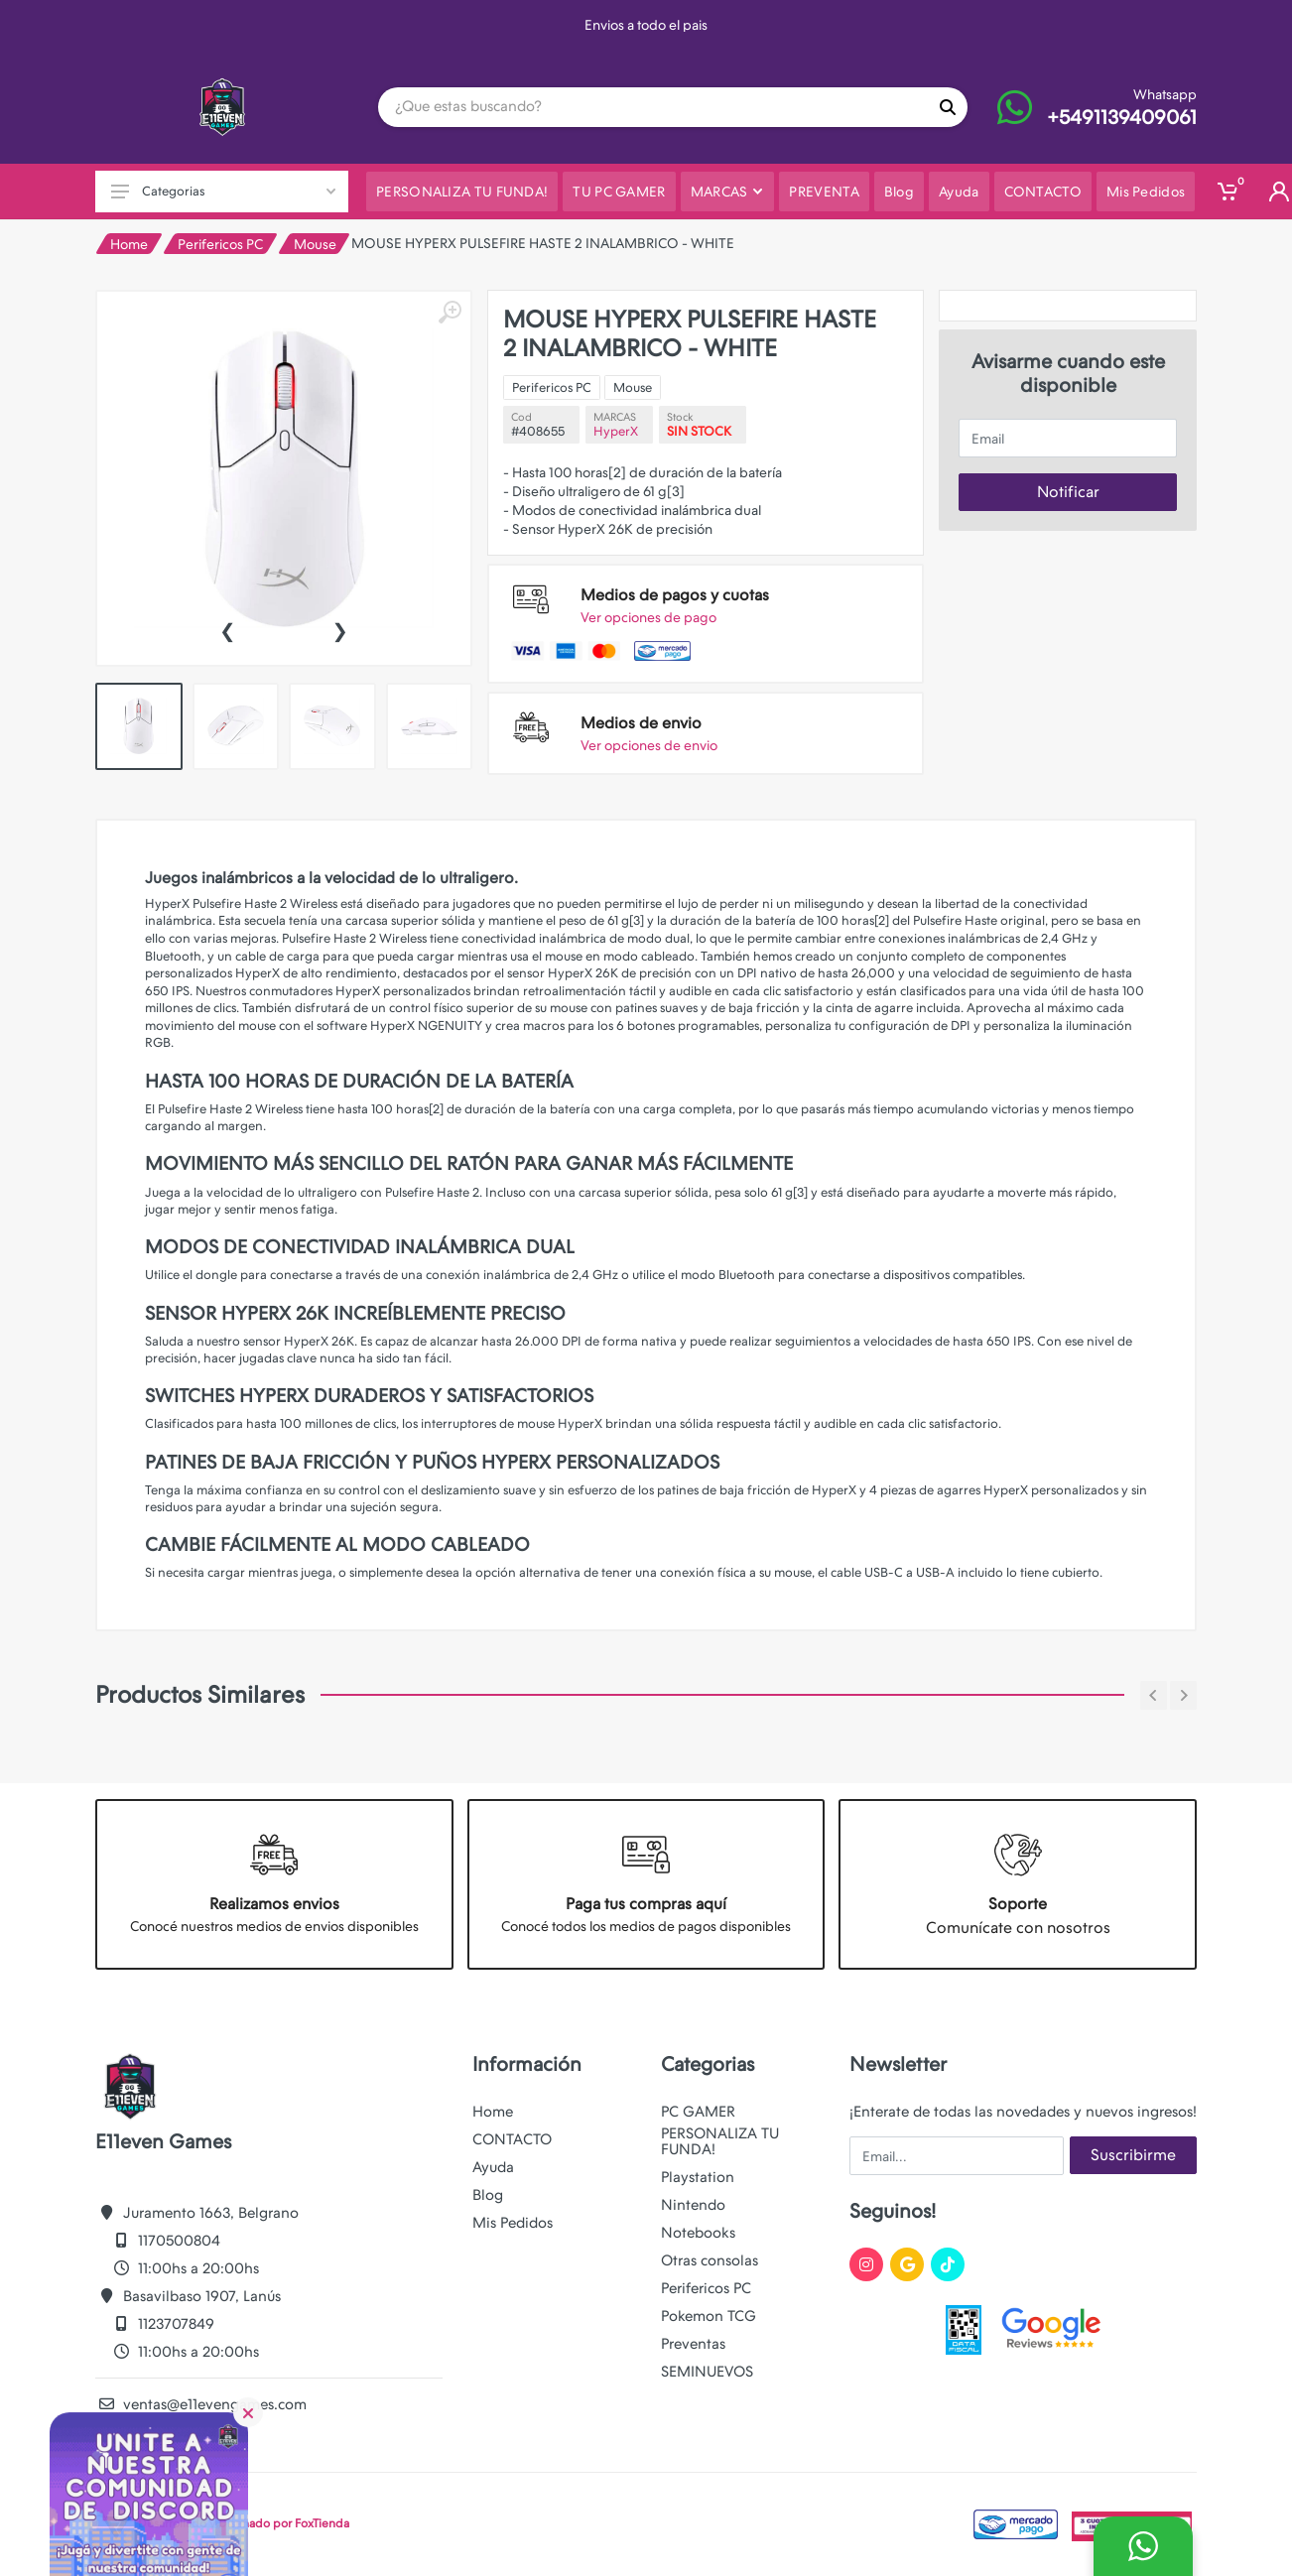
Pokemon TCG (708, 2316)
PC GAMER (698, 2112)
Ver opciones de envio (649, 745)
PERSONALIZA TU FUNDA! (720, 2141)
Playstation (697, 2177)
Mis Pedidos (512, 2223)
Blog (487, 2195)
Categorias (223, 191)
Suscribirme (1133, 2154)
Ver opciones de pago (648, 617)
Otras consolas (709, 2260)
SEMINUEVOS (707, 2372)
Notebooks (698, 2233)
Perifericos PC (220, 244)
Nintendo (693, 2205)
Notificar (1068, 491)
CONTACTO (512, 2139)
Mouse (315, 244)
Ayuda (493, 2167)
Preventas (693, 2344)
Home (129, 244)
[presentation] (227, 629)
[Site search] (653, 107)
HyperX (615, 431)
